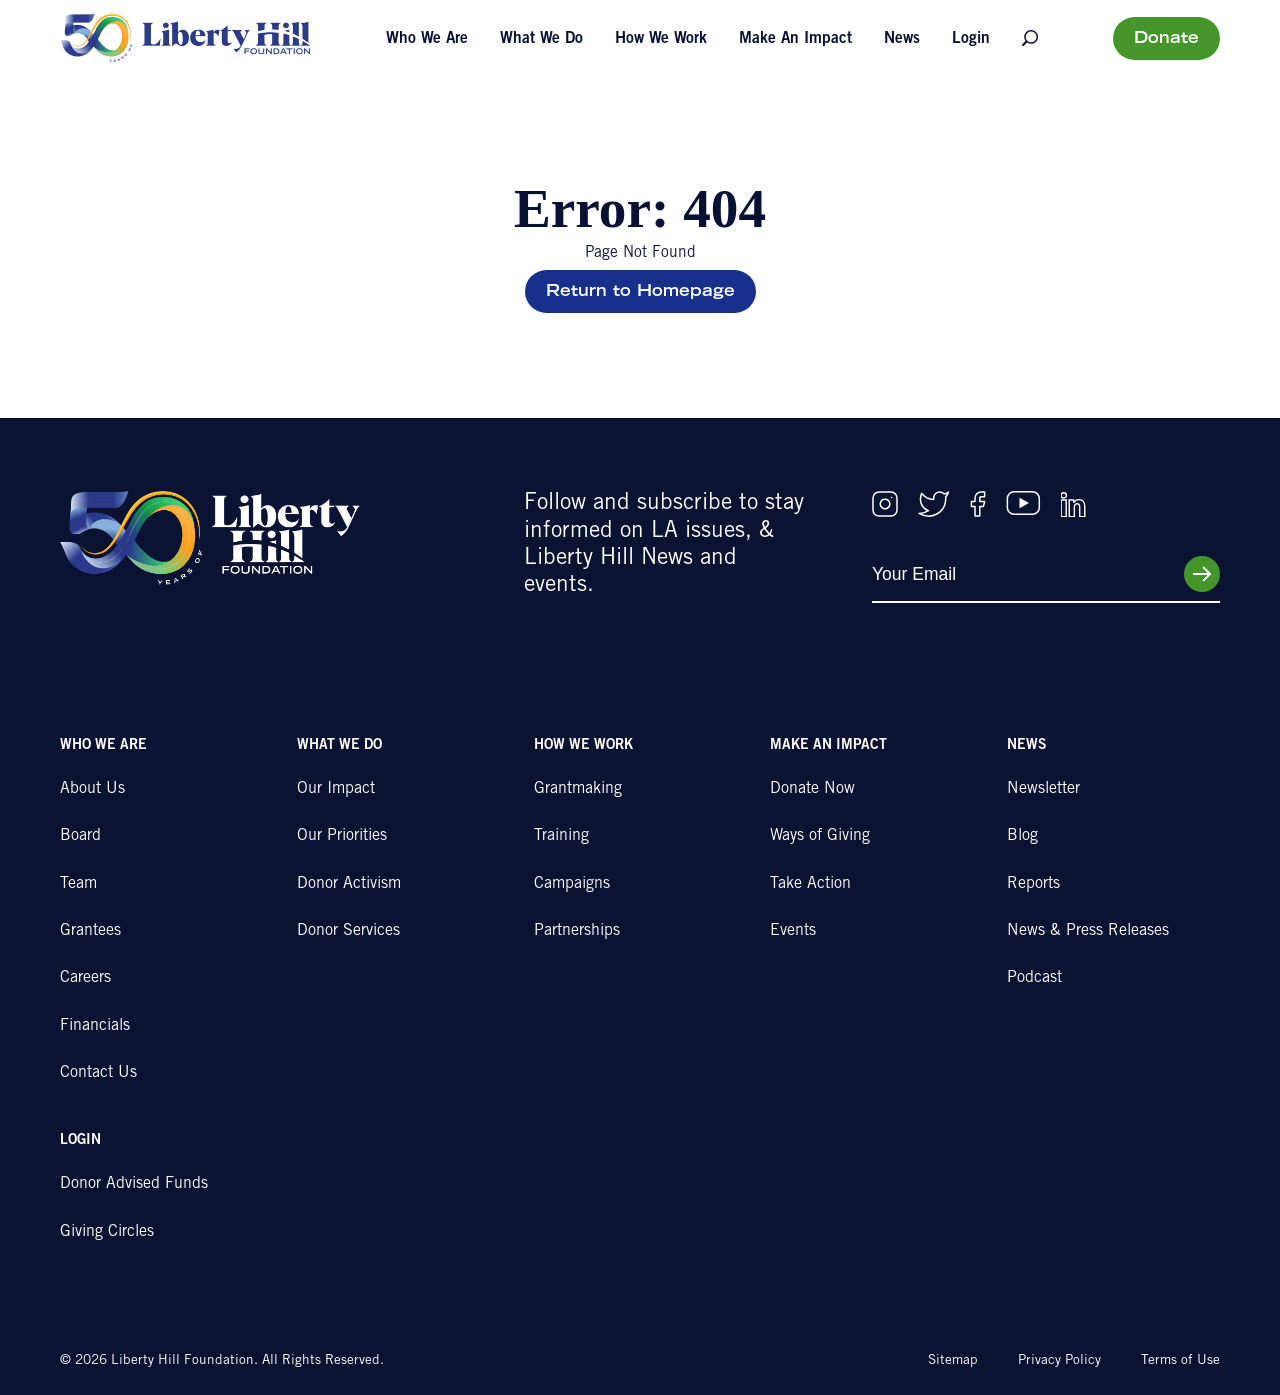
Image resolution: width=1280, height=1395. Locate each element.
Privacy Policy (1059, 1361)
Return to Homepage (640, 292)
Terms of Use (1180, 1361)
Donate (1166, 39)
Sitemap (953, 1361)
